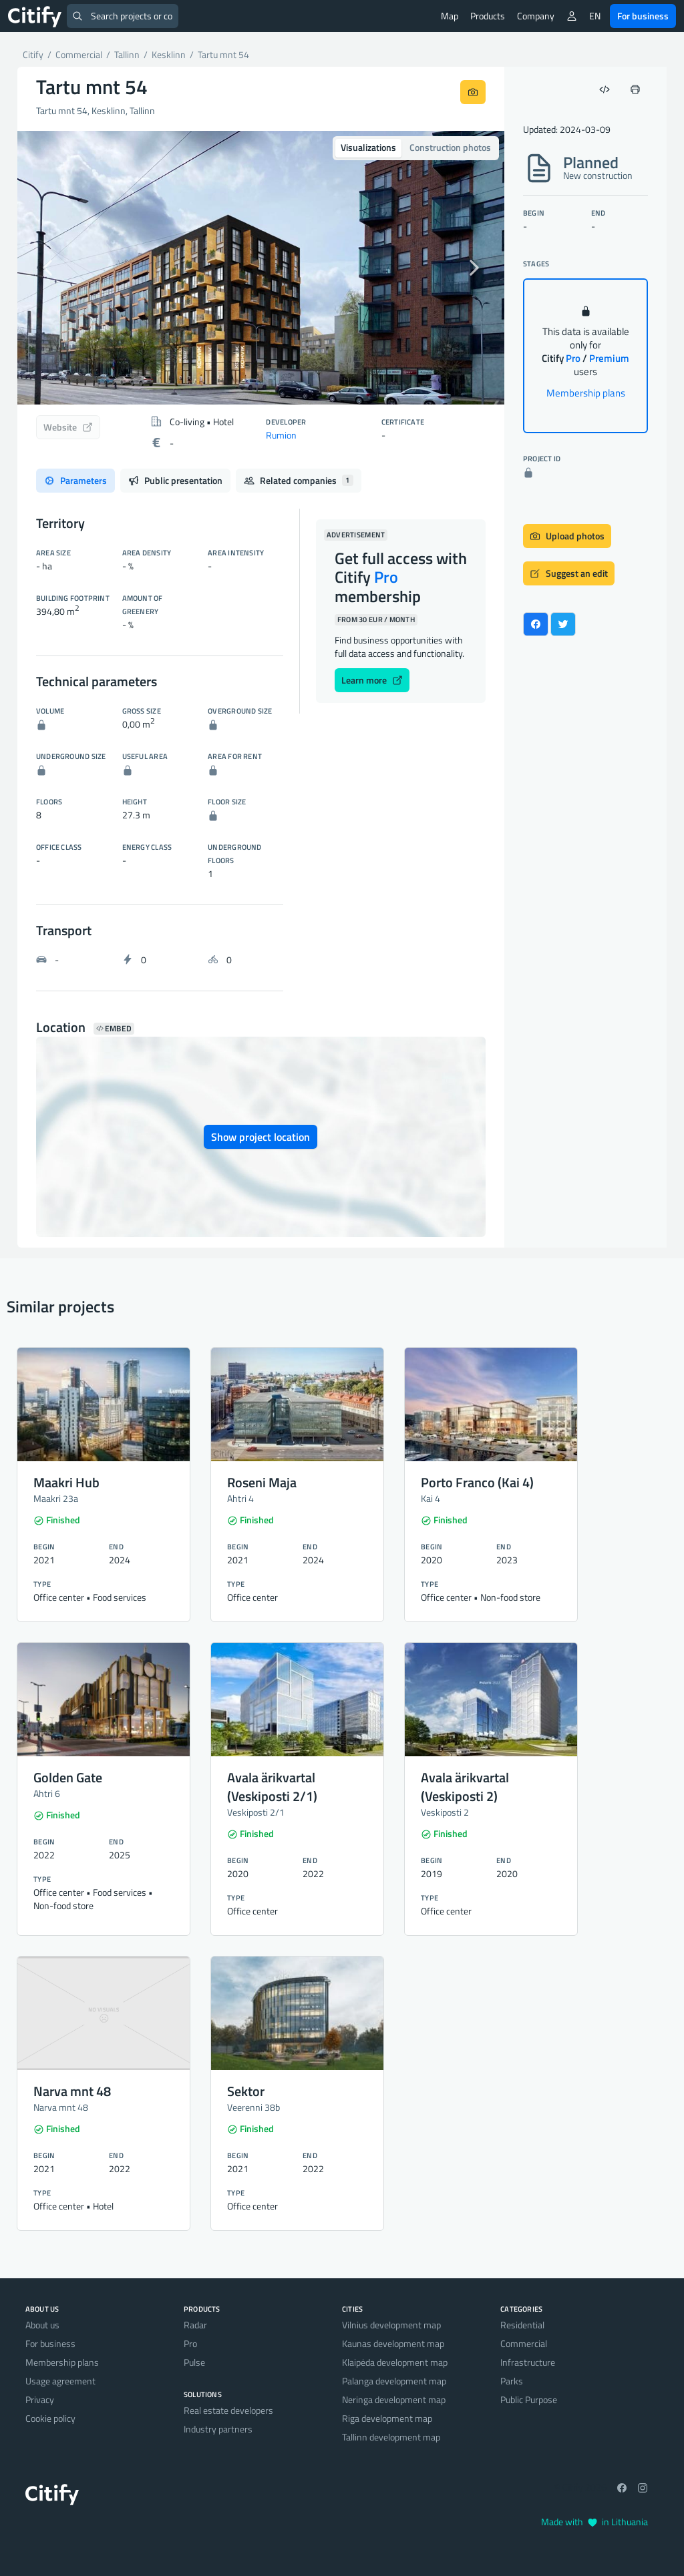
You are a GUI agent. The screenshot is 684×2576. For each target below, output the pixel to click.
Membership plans (585, 393)
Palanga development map (394, 2381)
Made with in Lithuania (594, 2522)
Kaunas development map (393, 2343)
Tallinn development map (391, 2437)
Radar (195, 2325)
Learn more (372, 680)
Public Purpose (528, 2399)
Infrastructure (527, 2362)
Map (449, 16)
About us (42, 2325)
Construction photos (450, 147)
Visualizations (368, 147)
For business (643, 16)
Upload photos (567, 536)
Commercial (523, 2343)
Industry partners (218, 2429)
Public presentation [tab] (175, 480)
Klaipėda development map (395, 2362)
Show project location (260, 1137)
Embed (114, 1029)
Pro (190, 2343)
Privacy (39, 2399)
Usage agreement (60, 2381)
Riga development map (387, 2418)
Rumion (281, 435)
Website (68, 427)
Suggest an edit (569, 573)
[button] (53, 268)
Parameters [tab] (75, 480)
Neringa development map (394, 2399)
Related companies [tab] (298, 480)
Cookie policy (50, 2418)
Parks (511, 2381)
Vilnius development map (391, 2325)
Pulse (194, 2362)
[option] (260, 268)
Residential (522, 2325)
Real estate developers (228, 2410)
